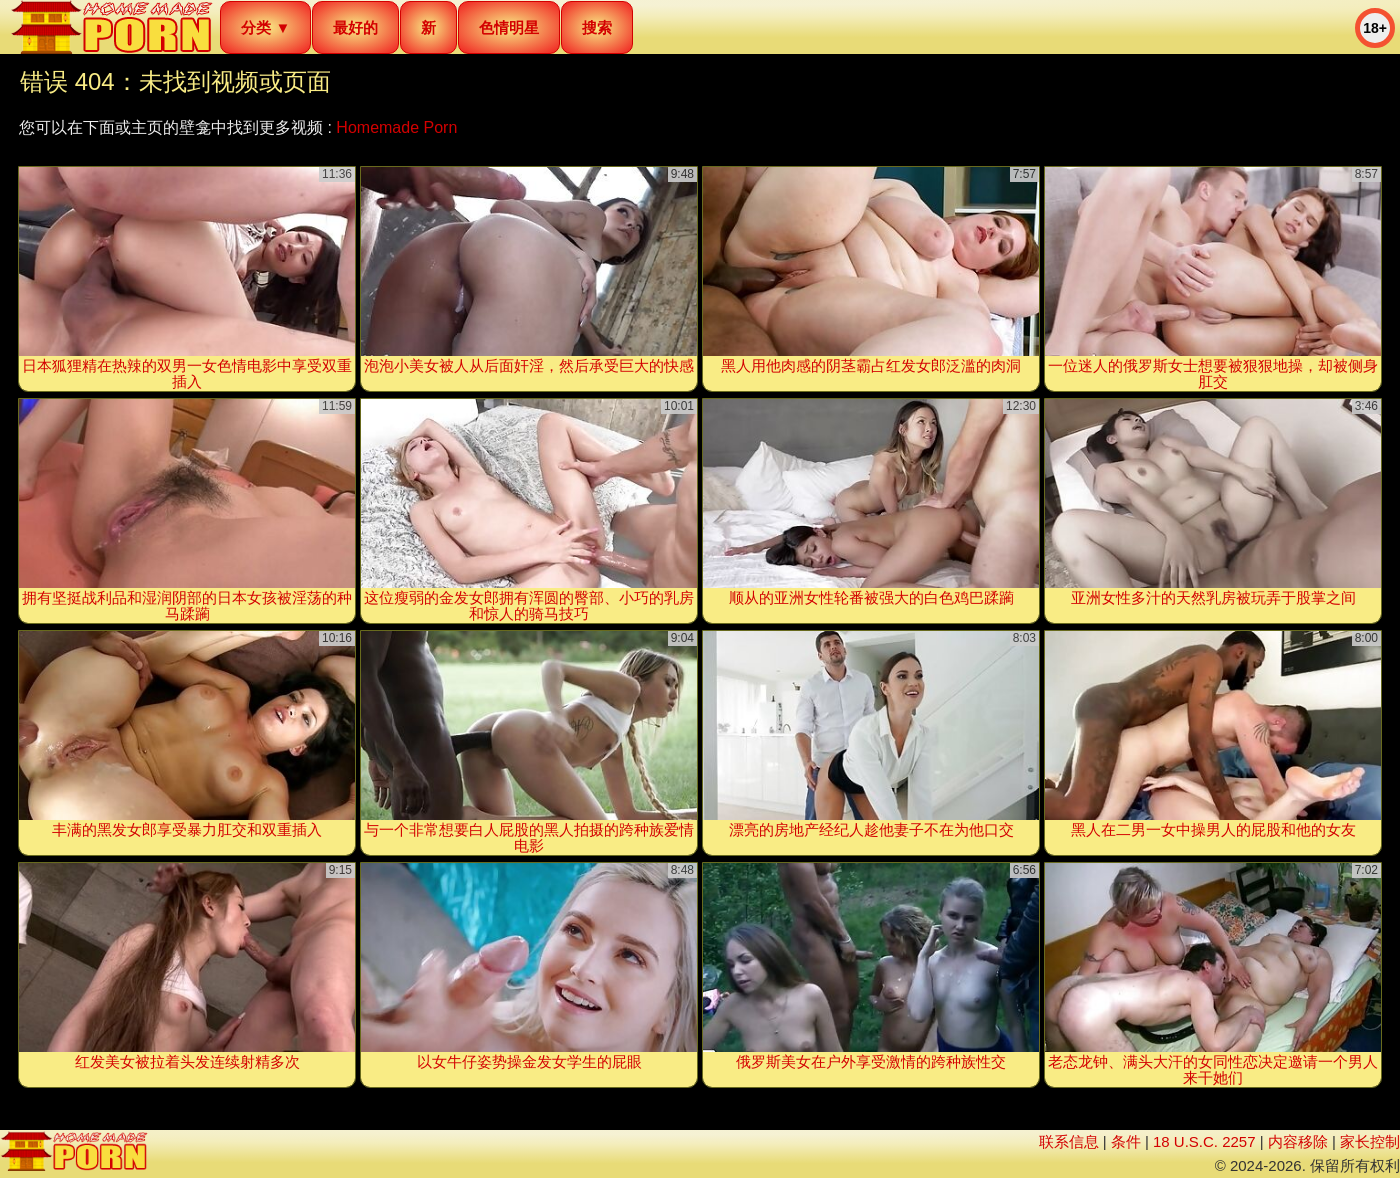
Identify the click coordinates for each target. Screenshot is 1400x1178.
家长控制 (1370, 1141)
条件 (1126, 1141)
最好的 (355, 27)
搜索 (597, 27)
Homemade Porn (396, 127)
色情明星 (509, 27)
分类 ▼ (265, 27)
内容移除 (1298, 1141)
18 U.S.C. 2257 (1204, 1141)
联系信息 (1069, 1141)
